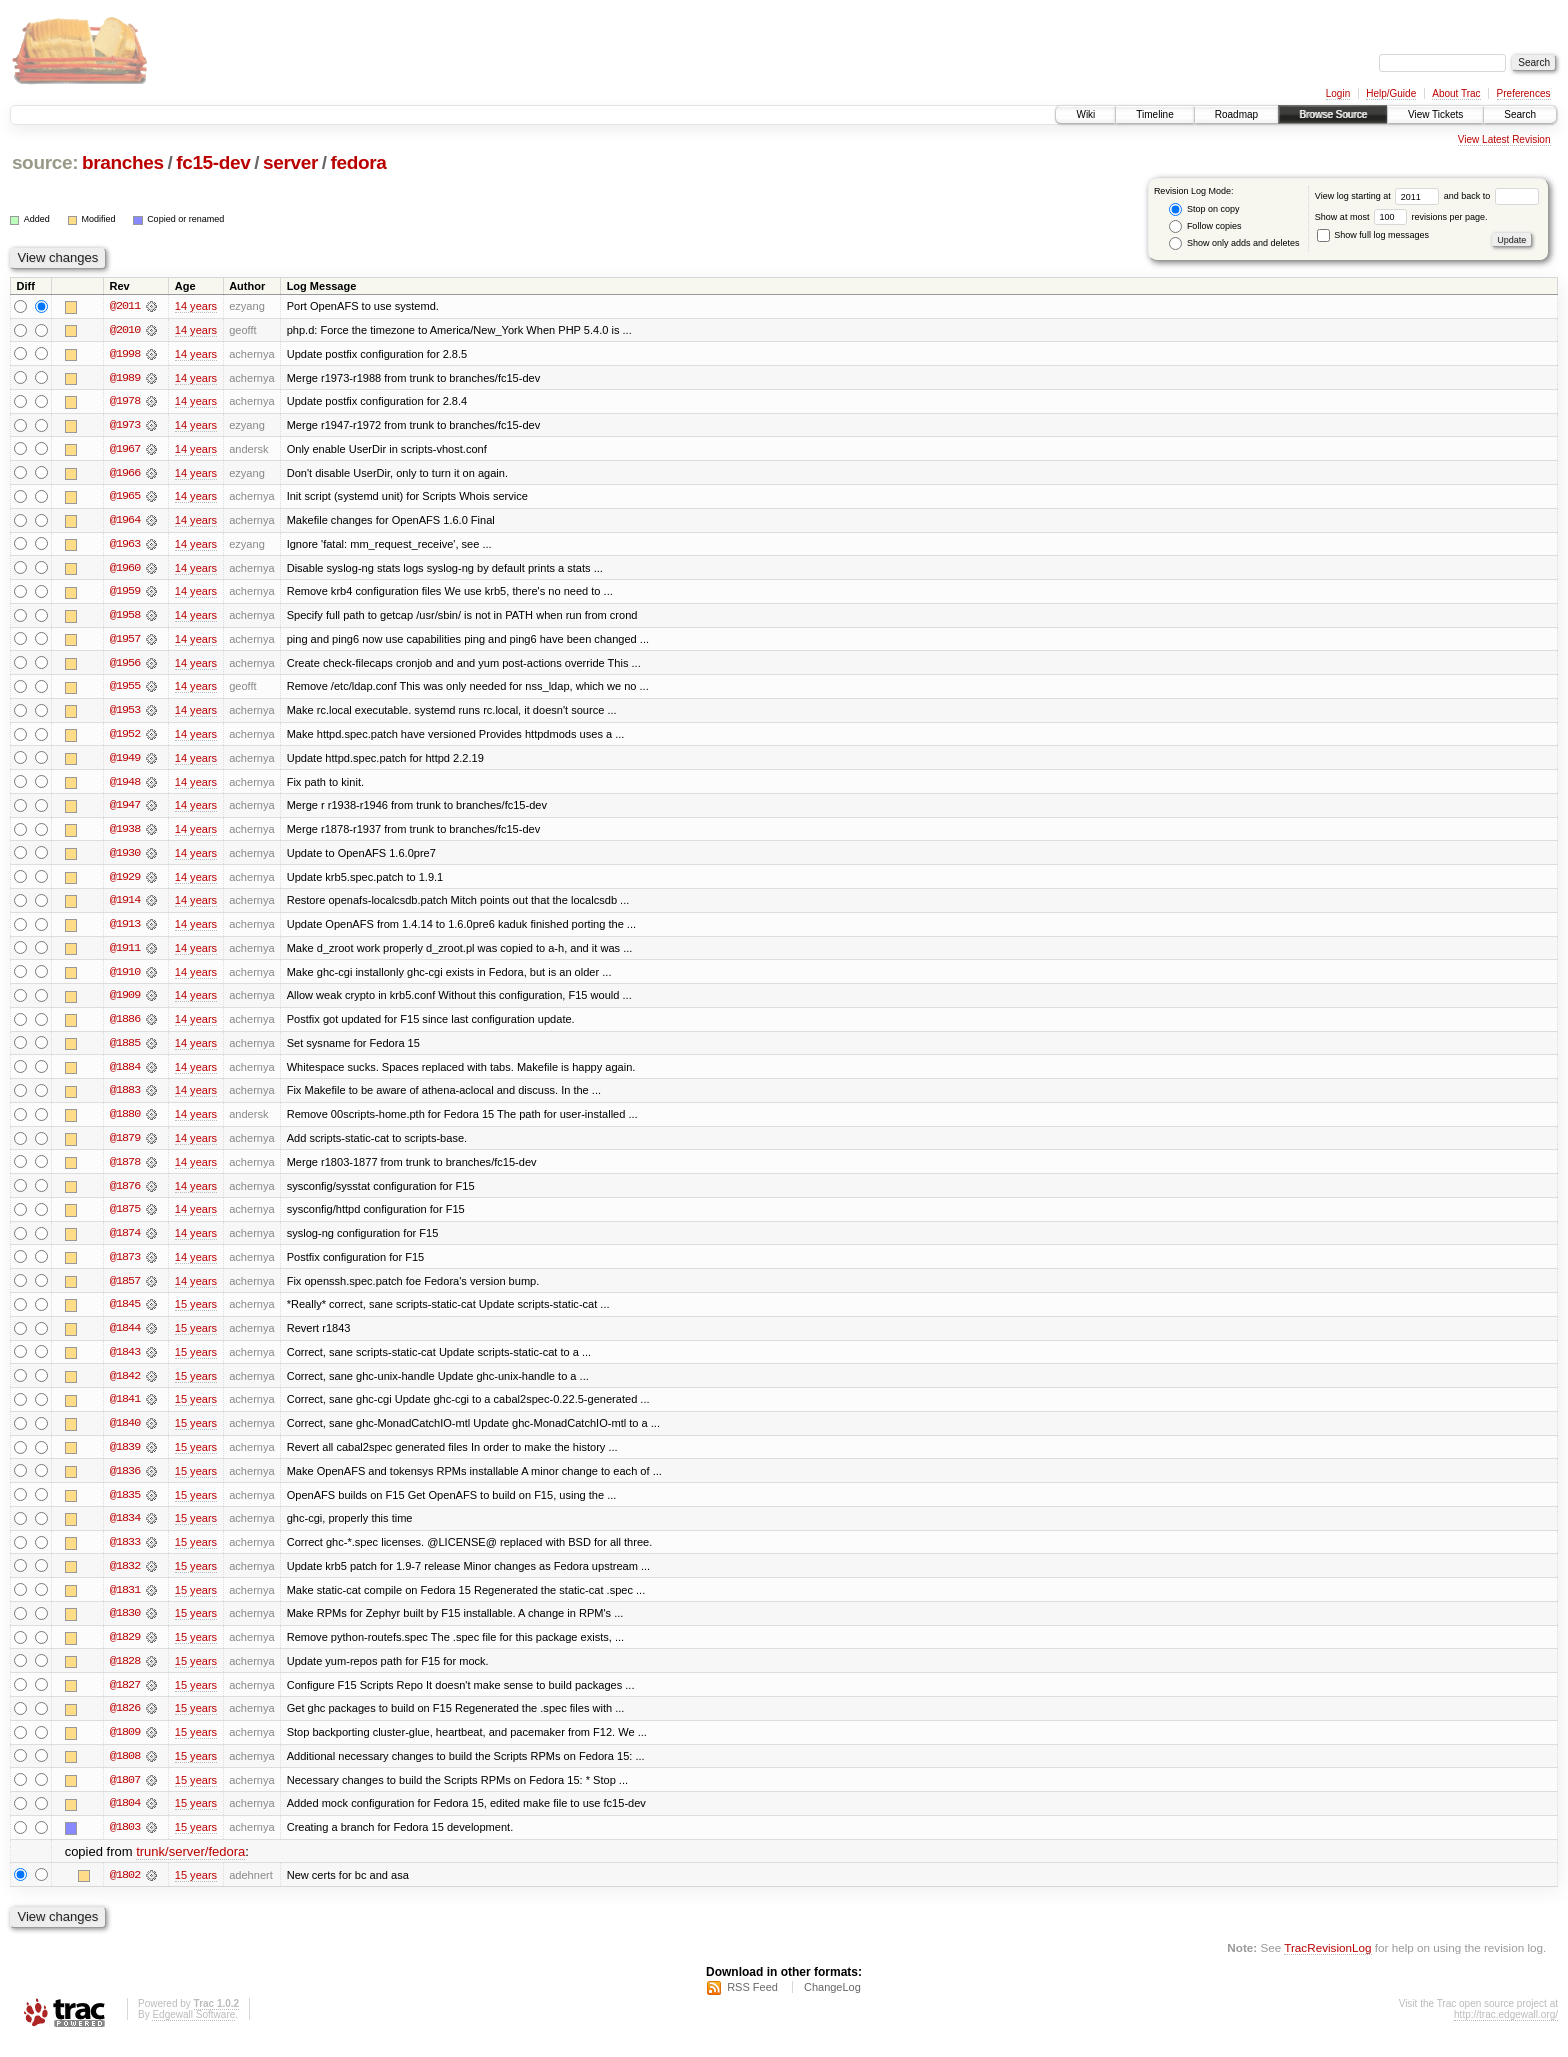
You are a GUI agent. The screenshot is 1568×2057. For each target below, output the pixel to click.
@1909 (125, 1002)
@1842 (125, 1386)
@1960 (125, 570)
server (290, 162)
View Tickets (1435, 114)
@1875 (125, 1218)
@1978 (125, 402)
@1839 (125, 1458)
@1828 (125, 1674)
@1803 (125, 1842)
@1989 (125, 378)
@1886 (125, 1026)
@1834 (125, 1530)
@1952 (125, 738)
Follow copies (1205, 226)
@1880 (125, 1122)
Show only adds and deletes (1234, 243)
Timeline (1154, 114)
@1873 (125, 1266)
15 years (196, 1314)
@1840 (125, 1434)
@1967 (125, 450)
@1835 (125, 1506)
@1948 (125, 786)
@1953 (125, 714)
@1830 (125, 1626)
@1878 (125, 1170)
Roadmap (1236, 114)
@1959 (125, 594)
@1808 (125, 1770)
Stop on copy (1204, 209)
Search (1520, 114)
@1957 (125, 642)
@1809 (125, 1746)
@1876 (125, 1194)
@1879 (125, 1146)
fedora (359, 162)
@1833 (125, 1554)
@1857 (125, 1290)
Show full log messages (1373, 235)
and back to (1491, 196)
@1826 (125, 1722)
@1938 (125, 834)
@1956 (125, 666)
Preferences (1524, 93)
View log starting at (1379, 196)
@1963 (125, 546)
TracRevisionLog (1327, 1962)
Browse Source (1333, 114)
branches (123, 162)
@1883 (125, 1098)
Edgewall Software (193, 2030)
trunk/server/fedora (190, 1866)
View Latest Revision (1504, 139)
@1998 (125, 354)
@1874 (125, 1242)
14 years (196, 306)
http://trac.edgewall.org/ (1506, 2030)
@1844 (125, 1338)
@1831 (125, 1602)
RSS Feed (752, 2003)
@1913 (125, 930)
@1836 (125, 1482)
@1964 (125, 522)
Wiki (1085, 114)
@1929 (125, 882)
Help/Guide (1391, 93)
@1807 (125, 1794)
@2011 (125, 306)
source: (45, 162)
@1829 (125, 1650)
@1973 (125, 426)
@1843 (125, 1362)
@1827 (125, 1698)
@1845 (125, 1314)
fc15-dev (213, 162)
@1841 (125, 1410)
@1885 (125, 1050)
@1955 (125, 690)
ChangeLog (832, 2003)
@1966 (125, 474)
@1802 (125, 1890)
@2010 (125, 330)
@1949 (125, 762)
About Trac (1456, 93)
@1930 (125, 858)
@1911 (125, 954)
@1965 (125, 498)
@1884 (125, 1074)
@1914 (125, 906)
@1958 (125, 618)
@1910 (125, 978)
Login (1338, 93)
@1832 (125, 1578)
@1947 (125, 810)
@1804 (125, 1818)
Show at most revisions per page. (1401, 217)
